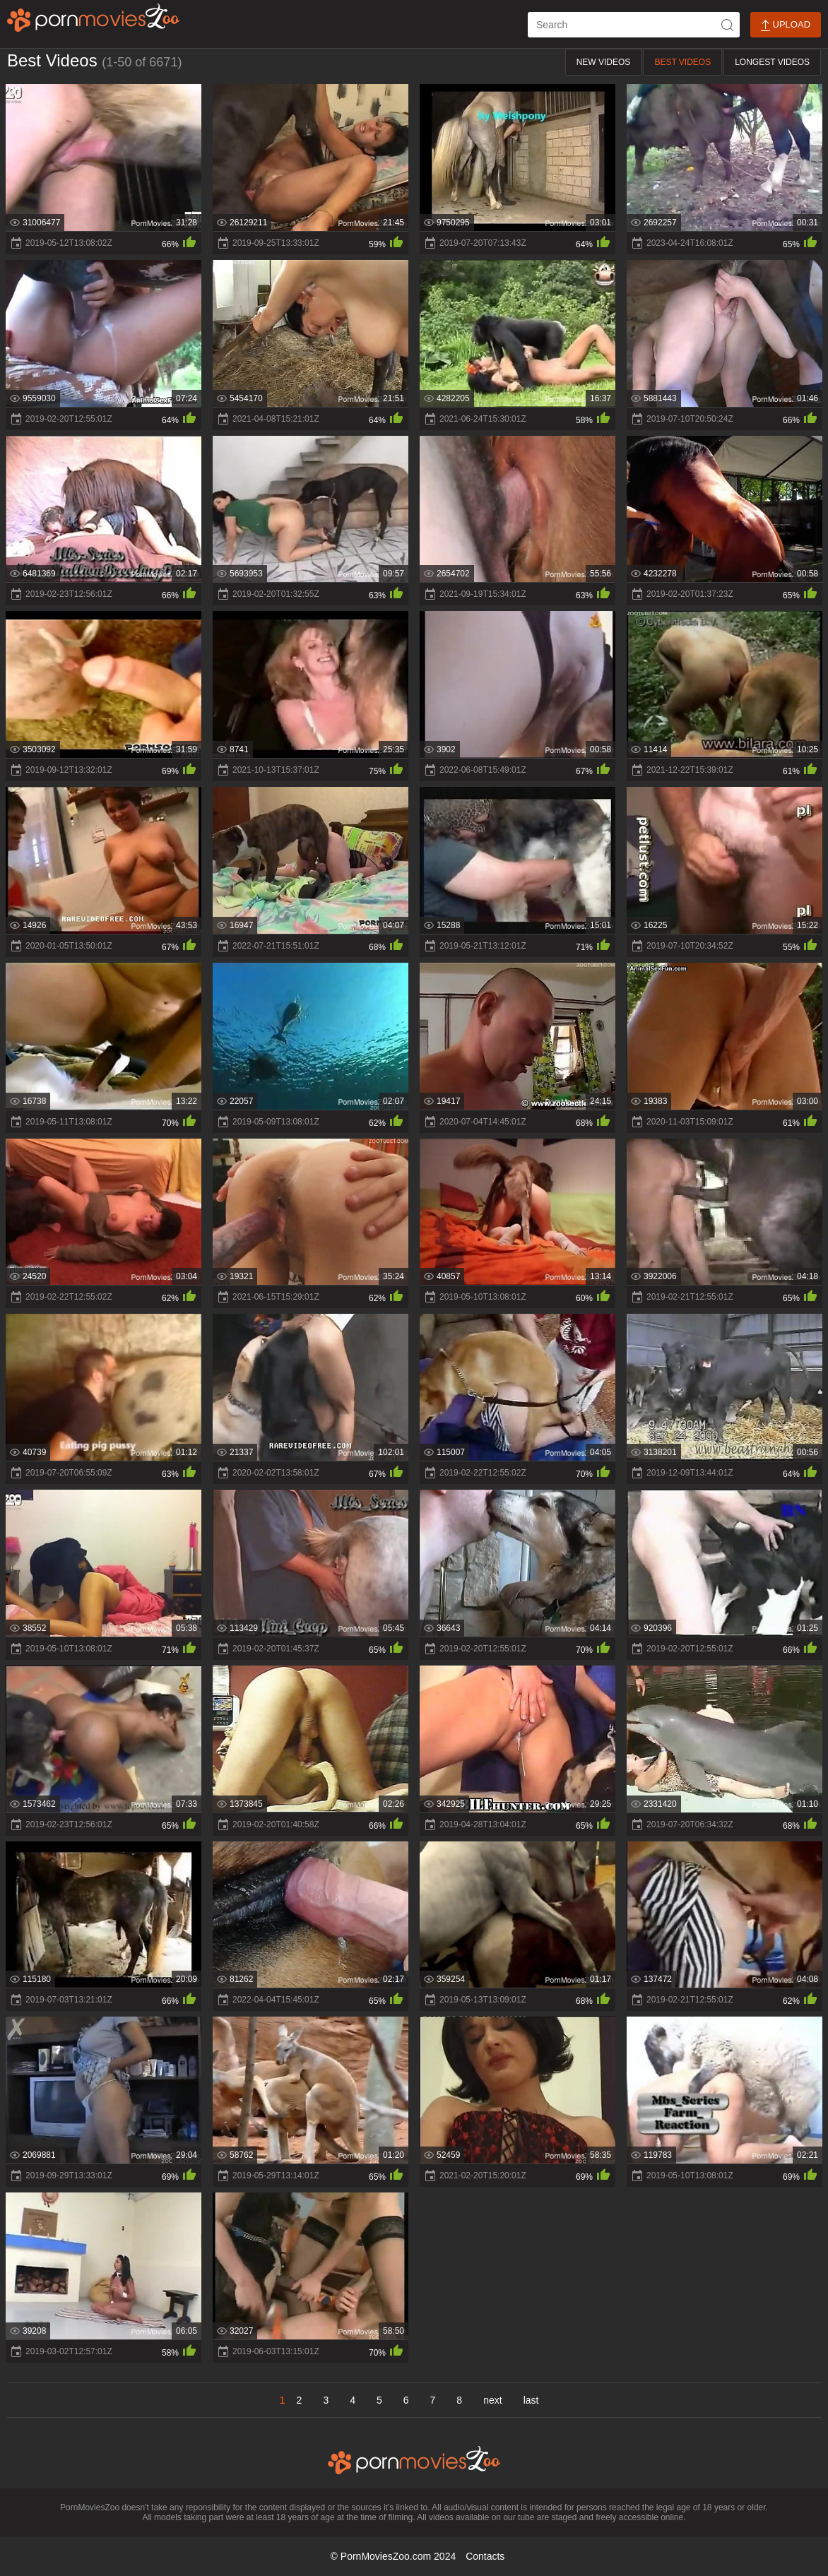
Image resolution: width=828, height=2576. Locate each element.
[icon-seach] (727, 24)
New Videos (603, 62)
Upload (785, 25)
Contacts (485, 2556)
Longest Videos (772, 62)
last (531, 2400)
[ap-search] (634, 24)
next (492, 2400)
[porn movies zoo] (93, 18)
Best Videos (682, 62)
